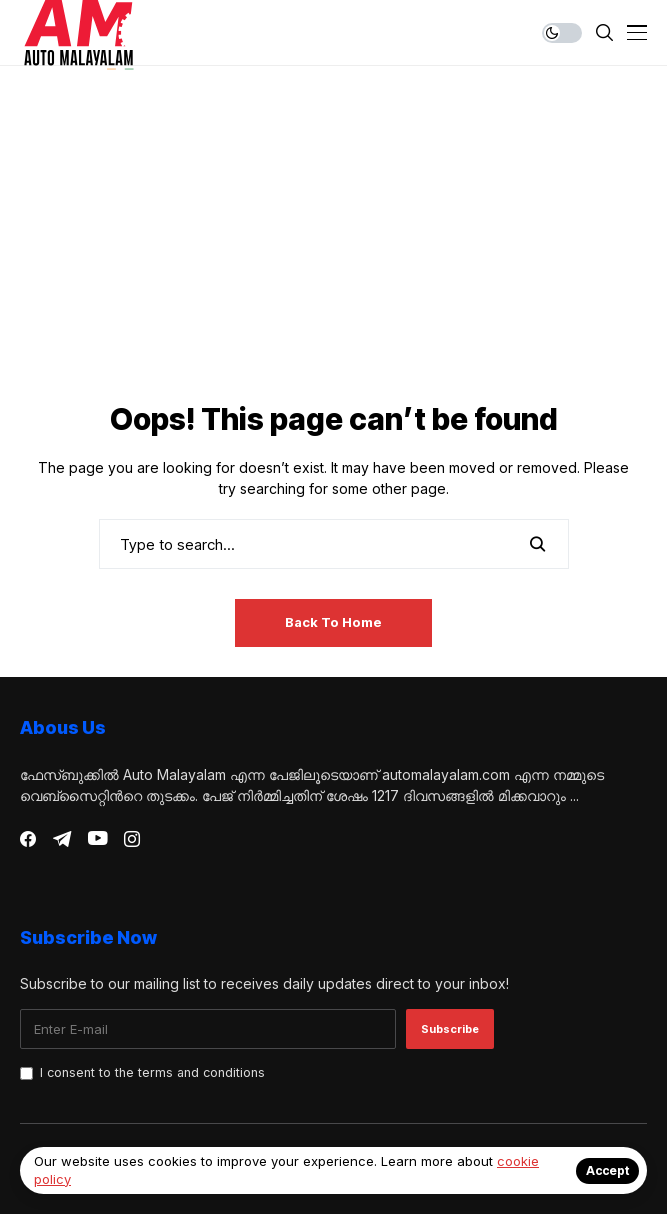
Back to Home (333, 622)
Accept (607, 1170)
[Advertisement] (333, 246)
